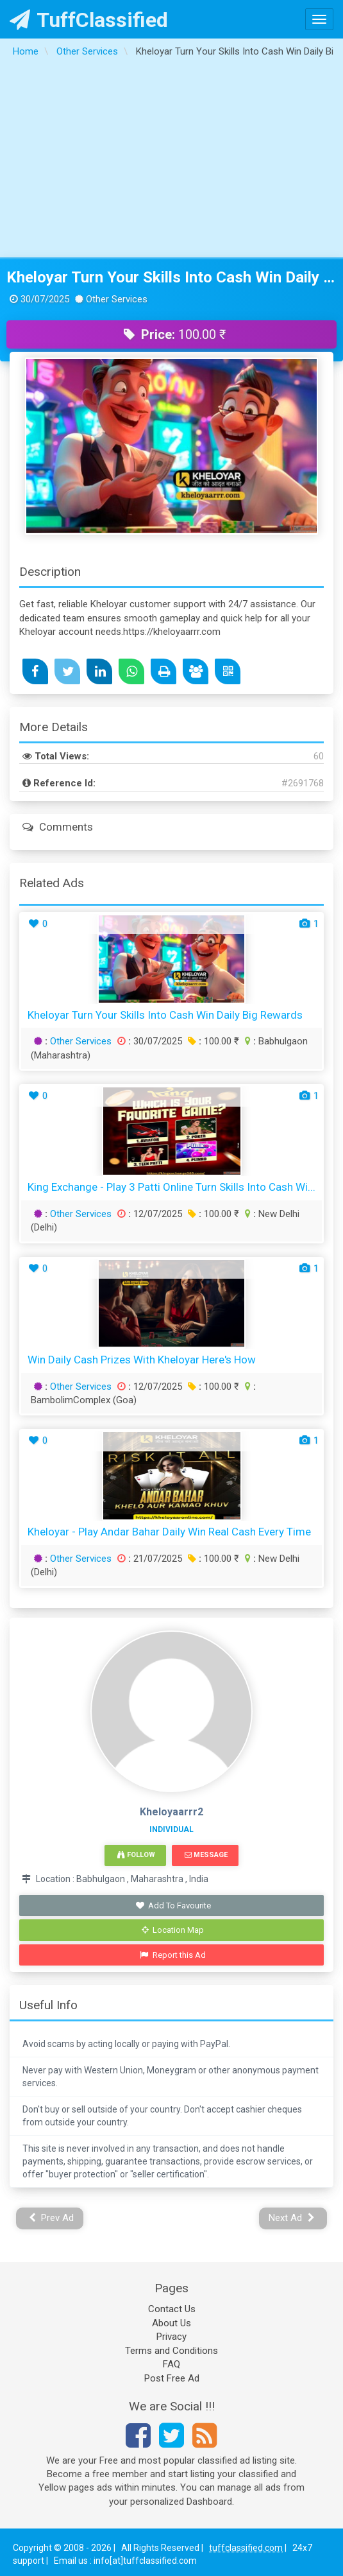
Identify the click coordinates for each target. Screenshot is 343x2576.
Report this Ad (173, 1955)
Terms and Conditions (171, 2350)
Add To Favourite (173, 1905)
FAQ (171, 2364)
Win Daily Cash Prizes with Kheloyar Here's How (142, 1359)
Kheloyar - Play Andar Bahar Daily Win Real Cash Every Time (169, 1531)
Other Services (81, 1041)
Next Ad (292, 2218)
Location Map (173, 1930)
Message (206, 1855)
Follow (136, 1855)
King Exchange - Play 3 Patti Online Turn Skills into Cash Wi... (171, 1186)
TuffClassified (89, 20)
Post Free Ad (171, 2378)
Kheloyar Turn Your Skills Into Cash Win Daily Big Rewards (171, 277)
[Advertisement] (172, 161)
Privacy (171, 2336)
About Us (171, 2323)
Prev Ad (51, 2218)
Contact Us (172, 2309)
